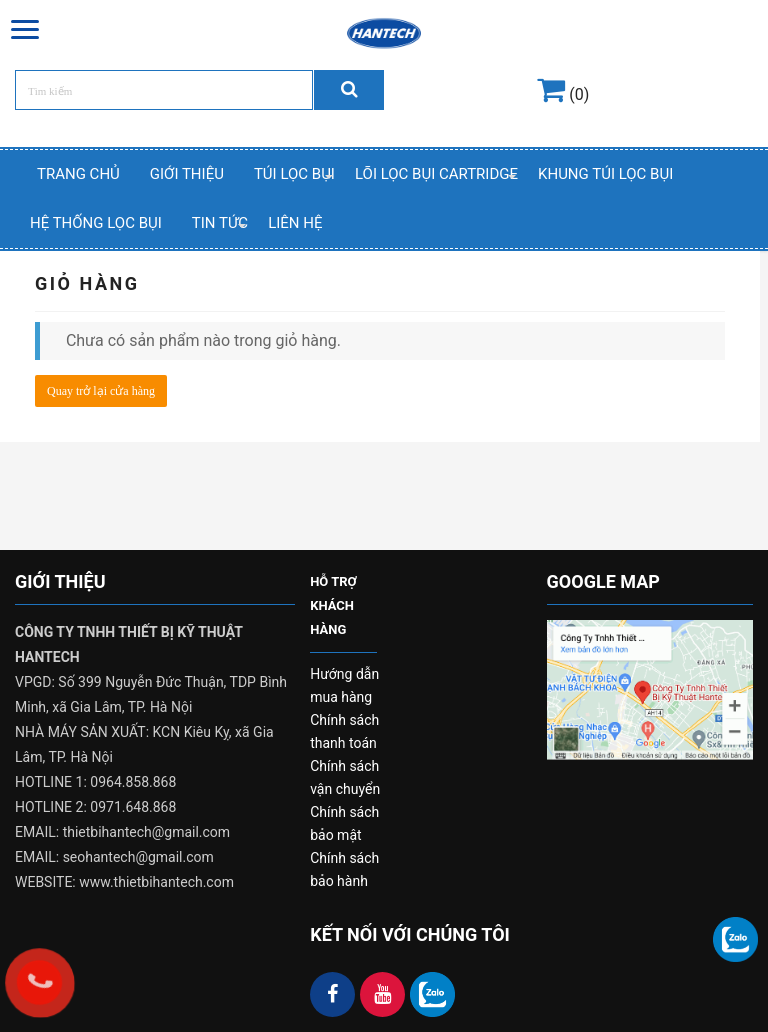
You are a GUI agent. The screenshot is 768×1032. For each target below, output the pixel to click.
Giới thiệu (187, 174)
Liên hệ (295, 223)
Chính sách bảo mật (344, 823)
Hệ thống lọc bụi (96, 223)
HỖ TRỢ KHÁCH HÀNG (333, 605)
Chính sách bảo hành (344, 869)
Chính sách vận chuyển (345, 777)
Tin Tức (220, 223)
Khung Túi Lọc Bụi (605, 174)
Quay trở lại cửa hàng (101, 391)
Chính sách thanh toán (344, 731)
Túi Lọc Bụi (294, 174)
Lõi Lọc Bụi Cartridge (436, 174)
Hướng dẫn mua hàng (344, 685)
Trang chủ (78, 174)
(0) (563, 94)
